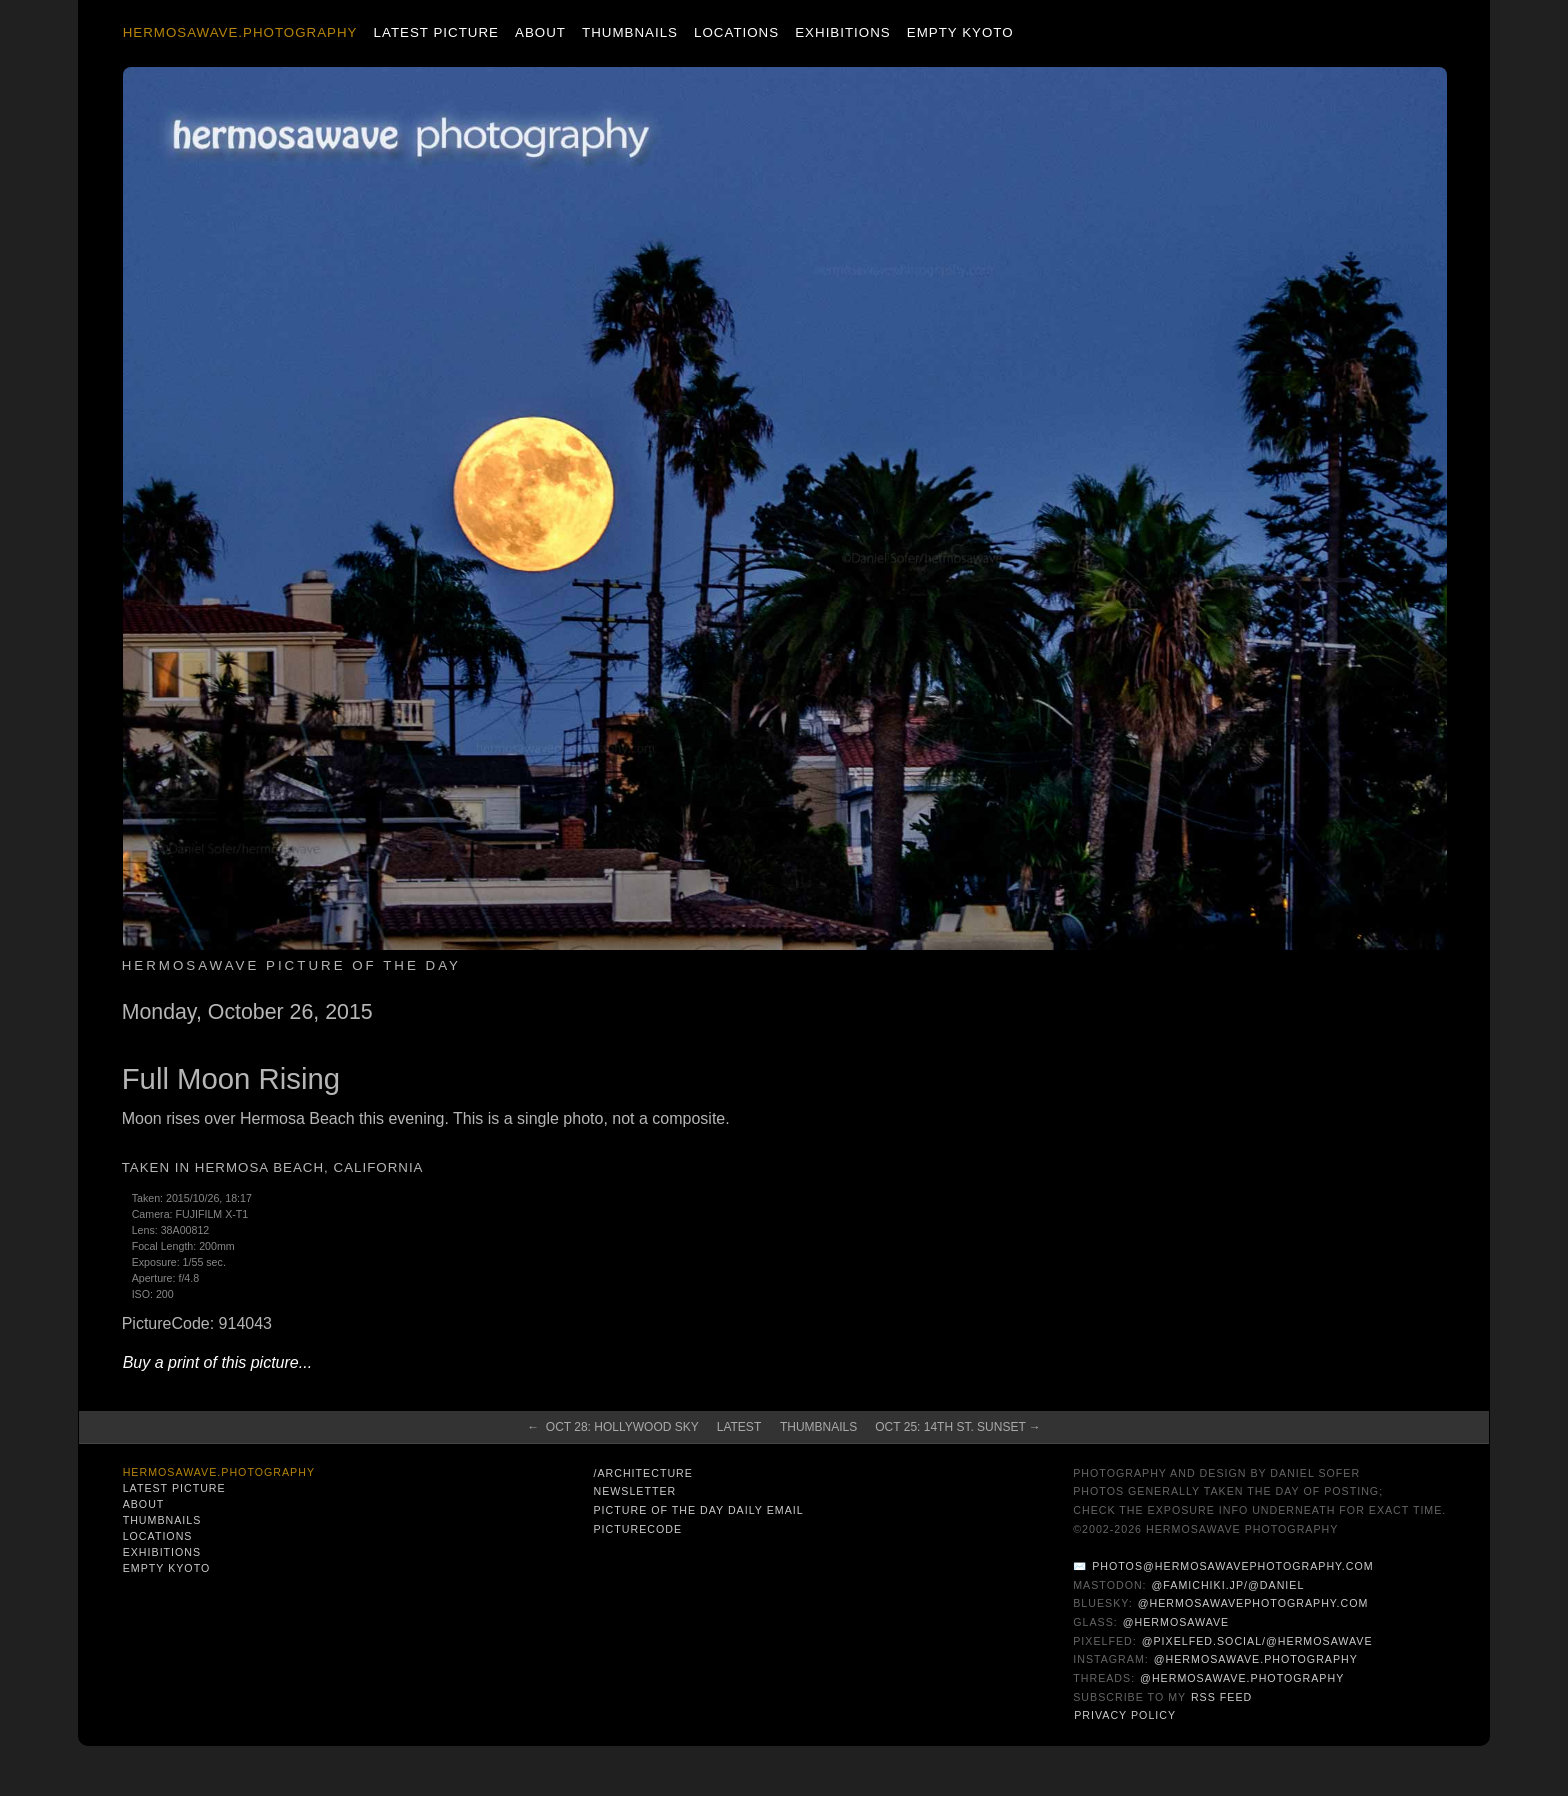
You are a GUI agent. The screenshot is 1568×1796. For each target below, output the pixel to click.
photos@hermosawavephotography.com (1232, 1566)
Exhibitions (842, 32)
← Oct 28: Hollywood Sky (613, 1427)
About (540, 32)
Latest (739, 1427)
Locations (736, 32)
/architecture (642, 1473)
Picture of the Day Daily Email (698, 1510)
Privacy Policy (1125, 1715)
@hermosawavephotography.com (1253, 1603)
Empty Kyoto (960, 32)
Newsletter (634, 1491)
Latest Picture (436, 32)
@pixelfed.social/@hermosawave (1257, 1641)
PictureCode (637, 1529)
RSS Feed (1221, 1697)
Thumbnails (630, 32)
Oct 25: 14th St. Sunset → (958, 1427)
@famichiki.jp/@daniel (1228, 1585)
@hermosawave (1176, 1622)
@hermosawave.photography (1256, 1659)
